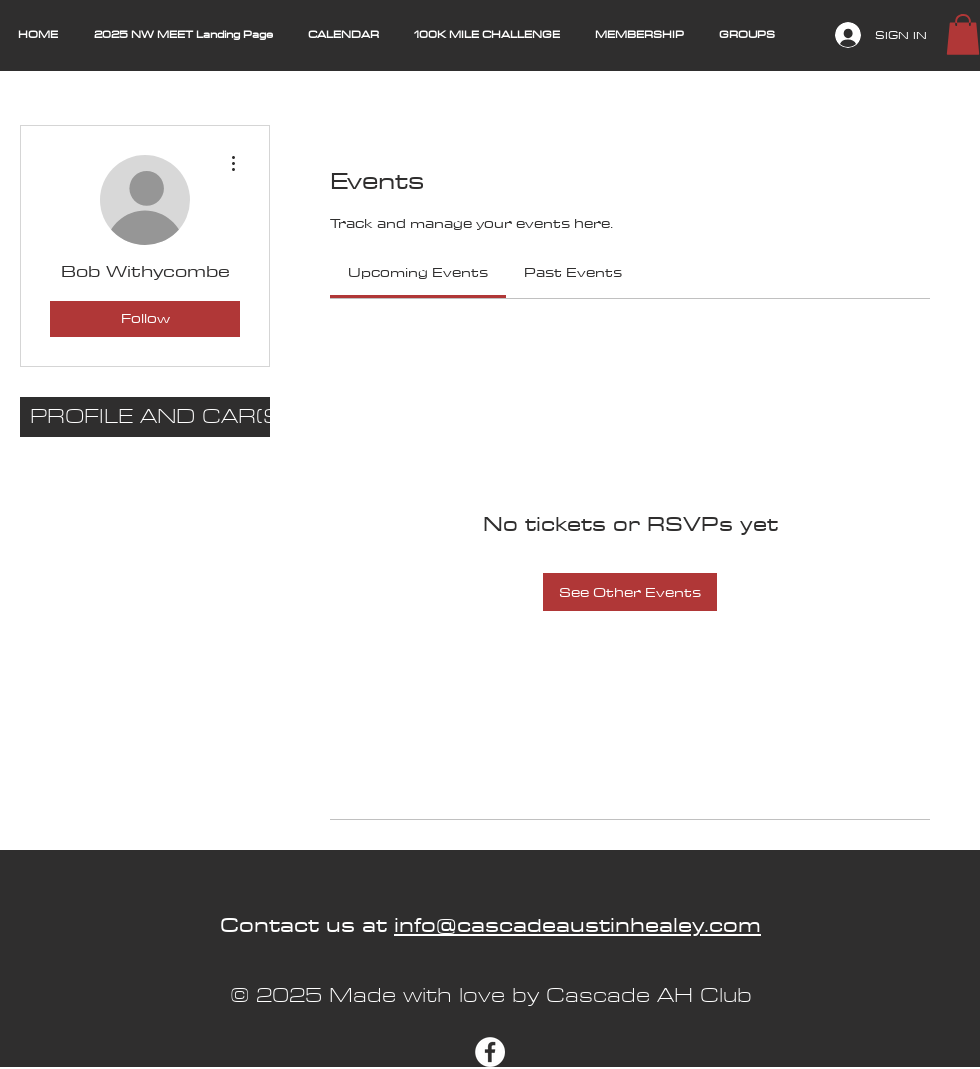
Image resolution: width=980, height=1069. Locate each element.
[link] (418, 272)
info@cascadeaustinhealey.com (577, 924)
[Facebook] (490, 1052)
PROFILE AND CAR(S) (150, 416)
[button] (963, 34)
